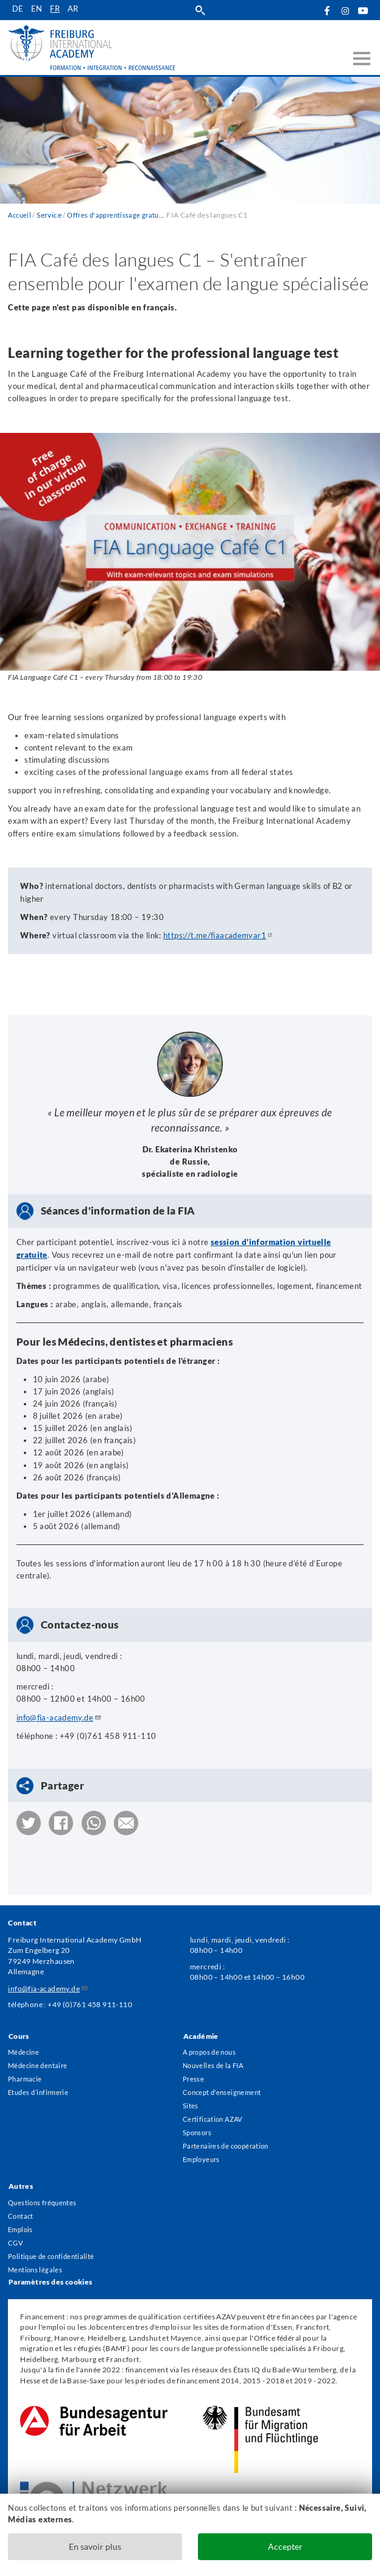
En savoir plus (95, 2546)
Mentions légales (36, 2269)
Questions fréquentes (45, 2198)
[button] (28, 1820)
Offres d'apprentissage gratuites (124, 214)
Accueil (20, 214)
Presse (194, 2068)
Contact (21, 2212)
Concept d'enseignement (225, 2082)
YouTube (362, 10)
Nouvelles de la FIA (215, 2054)
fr (56, 10)
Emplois (21, 2226)
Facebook (327, 10)
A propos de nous (212, 2040)
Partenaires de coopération (229, 2140)
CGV (16, 2240)
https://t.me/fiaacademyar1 (219, 935)
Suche (201, 10)
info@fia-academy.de (59, 1716)
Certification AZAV (215, 2111)
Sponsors (198, 2125)
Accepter (285, 2546)
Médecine (24, 2040)
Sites (191, 2097)
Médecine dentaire (40, 2054)
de (18, 10)
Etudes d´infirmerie (41, 2082)
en (37, 10)
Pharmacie (26, 2068)
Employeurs (203, 2154)
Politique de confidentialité (54, 2254)
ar (74, 10)
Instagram (345, 11)
